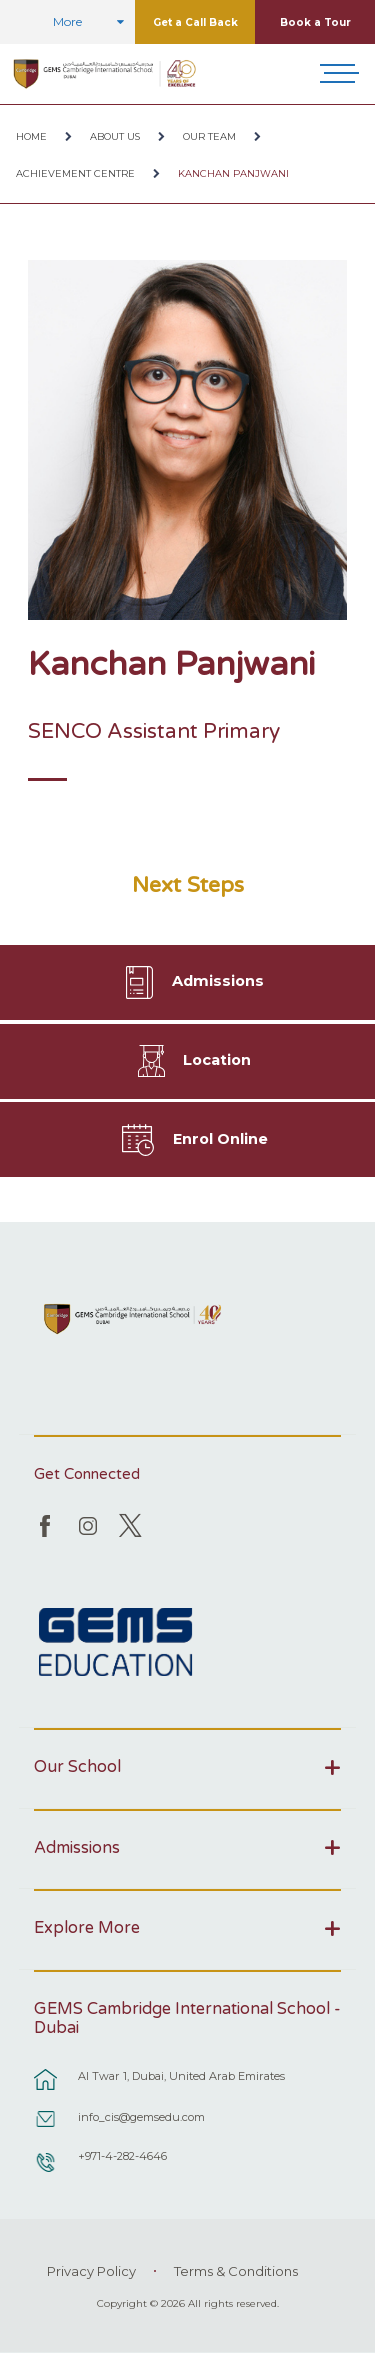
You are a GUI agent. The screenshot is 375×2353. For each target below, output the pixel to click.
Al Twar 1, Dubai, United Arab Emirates (181, 2076)
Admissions (218, 981)
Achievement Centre (75, 173)
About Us (115, 136)
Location (217, 1060)
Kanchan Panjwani (233, 173)
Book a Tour (315, 22)
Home (31, 136)
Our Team (209, 136)
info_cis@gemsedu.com (141, 2117)
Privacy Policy (91, 2271)
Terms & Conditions (236, 2271)
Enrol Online (220, 1139)
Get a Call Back (195, 22)
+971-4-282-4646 (122, 2156)
